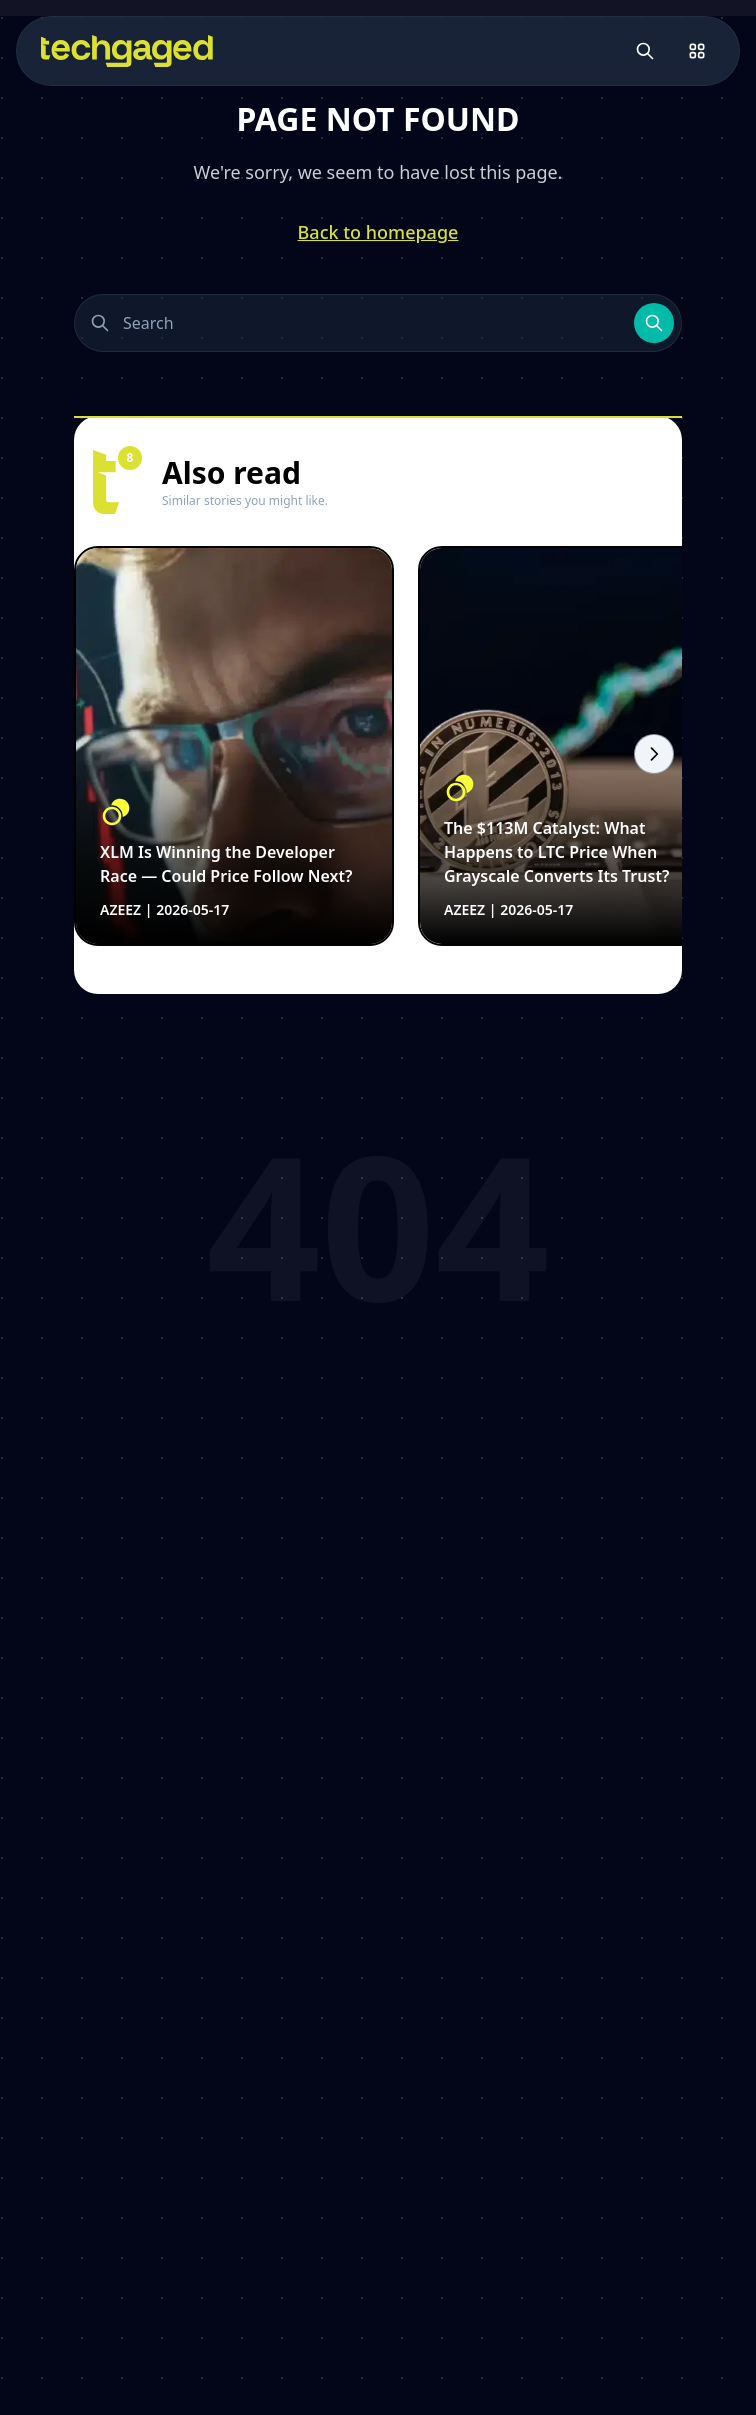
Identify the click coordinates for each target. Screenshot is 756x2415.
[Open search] (645, 51)
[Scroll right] (654, 754)
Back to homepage (378, 232)
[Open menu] (697, 51)
